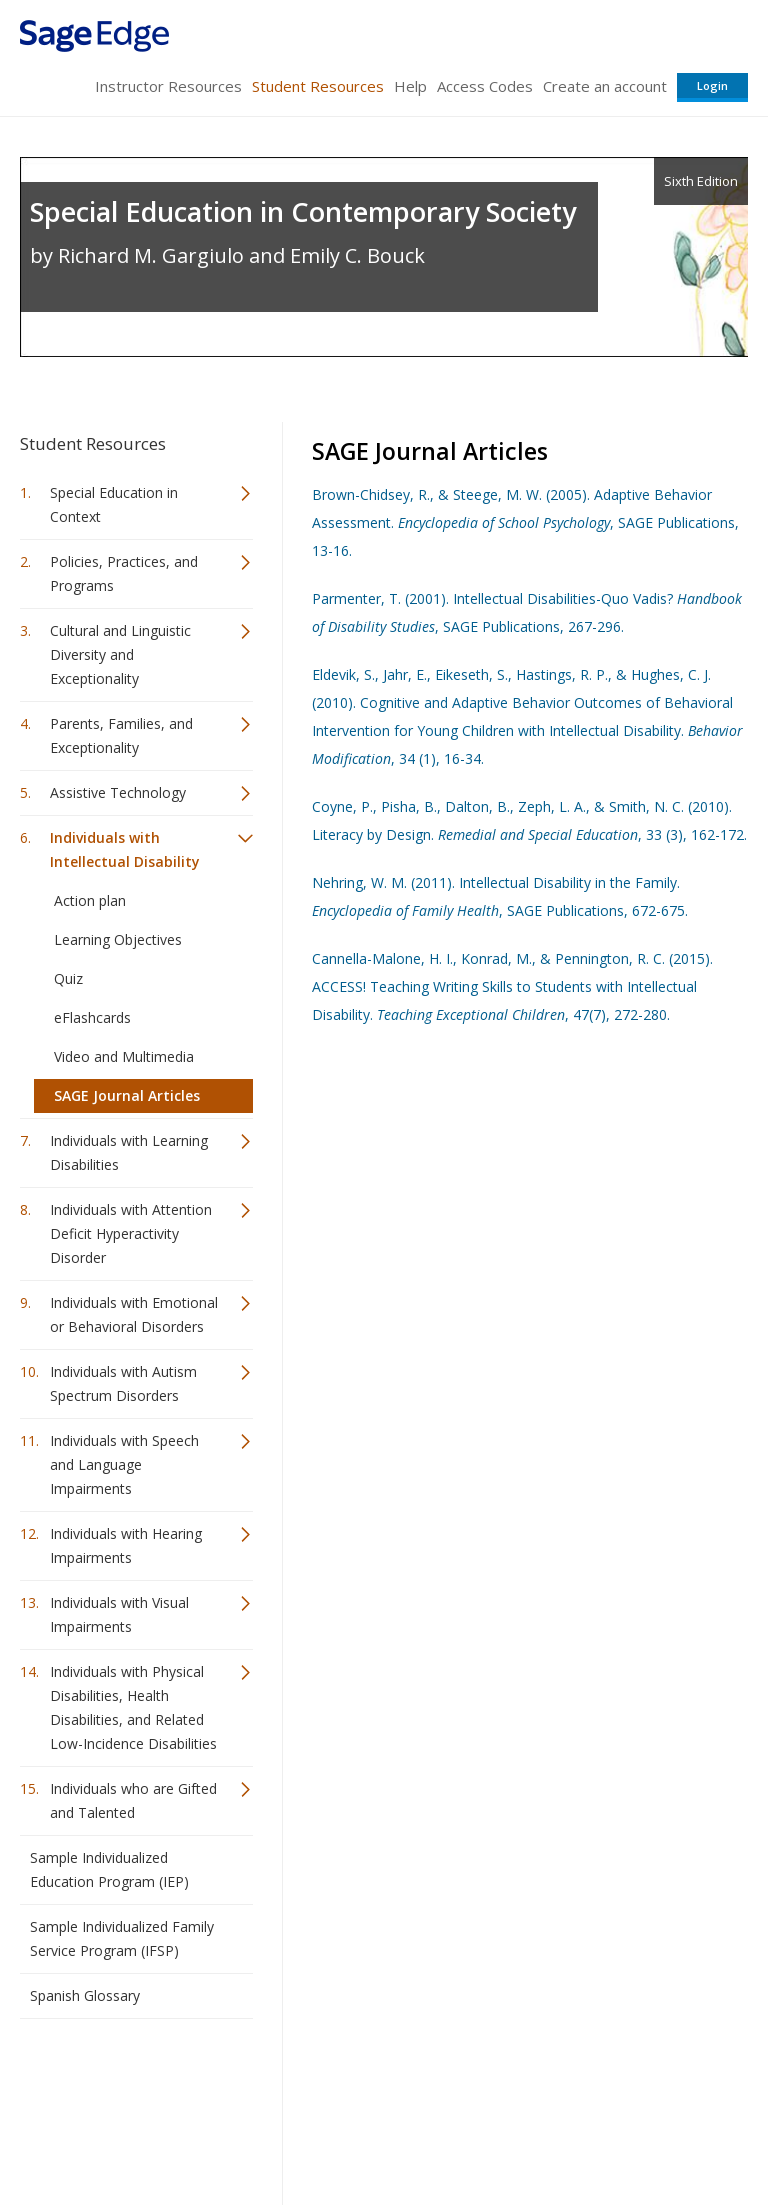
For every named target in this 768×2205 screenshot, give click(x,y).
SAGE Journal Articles (127, 1095)
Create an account (605, 86)
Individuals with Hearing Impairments (126, 1545)
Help (410, 86)
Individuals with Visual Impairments (119, 1614)
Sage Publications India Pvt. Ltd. (310, 2082)
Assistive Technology (118, 792)
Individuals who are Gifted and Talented (133, 1800)
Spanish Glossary (85, 1995)
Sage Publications (134, 2082)
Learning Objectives (118, 939)
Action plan (90, 900)
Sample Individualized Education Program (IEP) (109, 1869)
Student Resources (318, 86)
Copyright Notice (504, 2130)
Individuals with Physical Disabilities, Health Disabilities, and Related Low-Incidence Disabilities (133, 1707)
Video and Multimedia (124, 1056)
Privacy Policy (616, 2130)
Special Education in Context (114, 504)
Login (712, 85)
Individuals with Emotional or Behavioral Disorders (134, 1314)
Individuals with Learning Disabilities (129, 1152)
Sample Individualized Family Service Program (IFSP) (122, 1938)
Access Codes (485, 86)
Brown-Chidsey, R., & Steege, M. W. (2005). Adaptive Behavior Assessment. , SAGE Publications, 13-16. (525, 522)
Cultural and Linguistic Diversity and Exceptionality (120, 654)
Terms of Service (382, 2130)
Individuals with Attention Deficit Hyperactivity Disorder (131, 1233)
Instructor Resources (168, 86)
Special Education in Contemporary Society (303, 211)
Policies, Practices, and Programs (124, 573)
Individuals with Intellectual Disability (125, 849)
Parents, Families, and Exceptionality (121, 735)
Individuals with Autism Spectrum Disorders (123, 1383)
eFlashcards (92, 1017)
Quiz (68, 978)
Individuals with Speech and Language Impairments (124, 1464)
